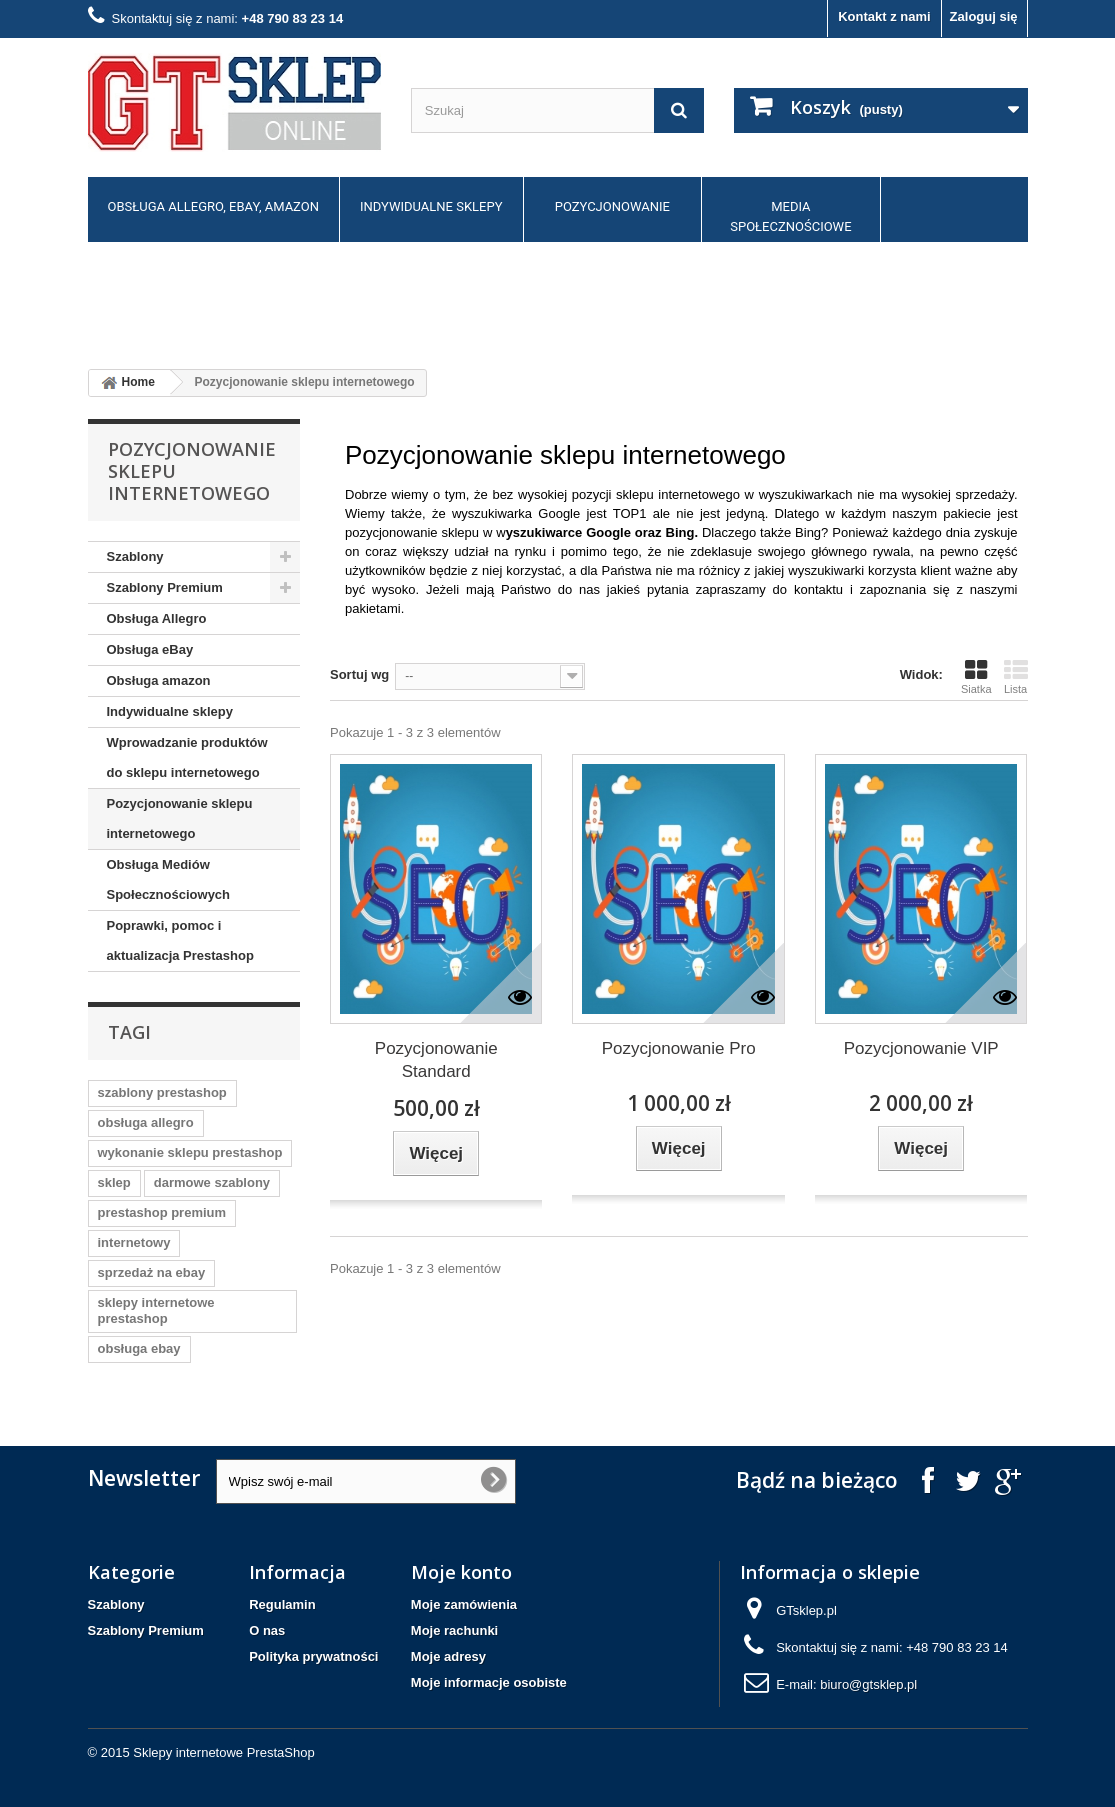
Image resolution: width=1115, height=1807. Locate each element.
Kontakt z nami (884, 16)
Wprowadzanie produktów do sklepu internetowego (187, 757)
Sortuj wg (359, 674)
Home (125, 383)
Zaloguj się (984, 16)
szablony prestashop (162, 1092)
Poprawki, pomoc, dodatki (176, 297)
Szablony (135, 556)
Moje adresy (448, 1656)
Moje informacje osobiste (489, 1682)
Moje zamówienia (464, 1604)
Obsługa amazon (159, 680)
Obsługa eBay (150, 649)
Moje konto (461, 1572)
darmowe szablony (212, 1182)
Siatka (976, 677)
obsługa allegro (146, 1122)
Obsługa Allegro (157, 618)
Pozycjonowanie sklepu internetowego (180, 818)
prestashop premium (162, 1212)
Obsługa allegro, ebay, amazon (213, 206)
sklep (114, 1182)
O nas (267, 1630)
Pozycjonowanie (612, 206)
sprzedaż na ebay (152, 1272)
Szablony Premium (165, 587)
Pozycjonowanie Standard (436, 1060)
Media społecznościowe (790, 216)
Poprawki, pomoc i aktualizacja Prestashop (180, 940)
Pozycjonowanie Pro (679, 1048)
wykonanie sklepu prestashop (190, 1152)
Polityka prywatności (313, 1656)
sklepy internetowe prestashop (156, 1310)
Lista (1016, 677)
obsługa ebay (139, 1348)
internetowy (134, 1242)
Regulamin (282, 1604)
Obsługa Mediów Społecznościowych (169, 879)
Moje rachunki (454, 1630)
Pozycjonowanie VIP (921, 1048)
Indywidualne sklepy (431, 206)
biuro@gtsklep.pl (868, 1684)
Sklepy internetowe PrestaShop (223, 1752)
